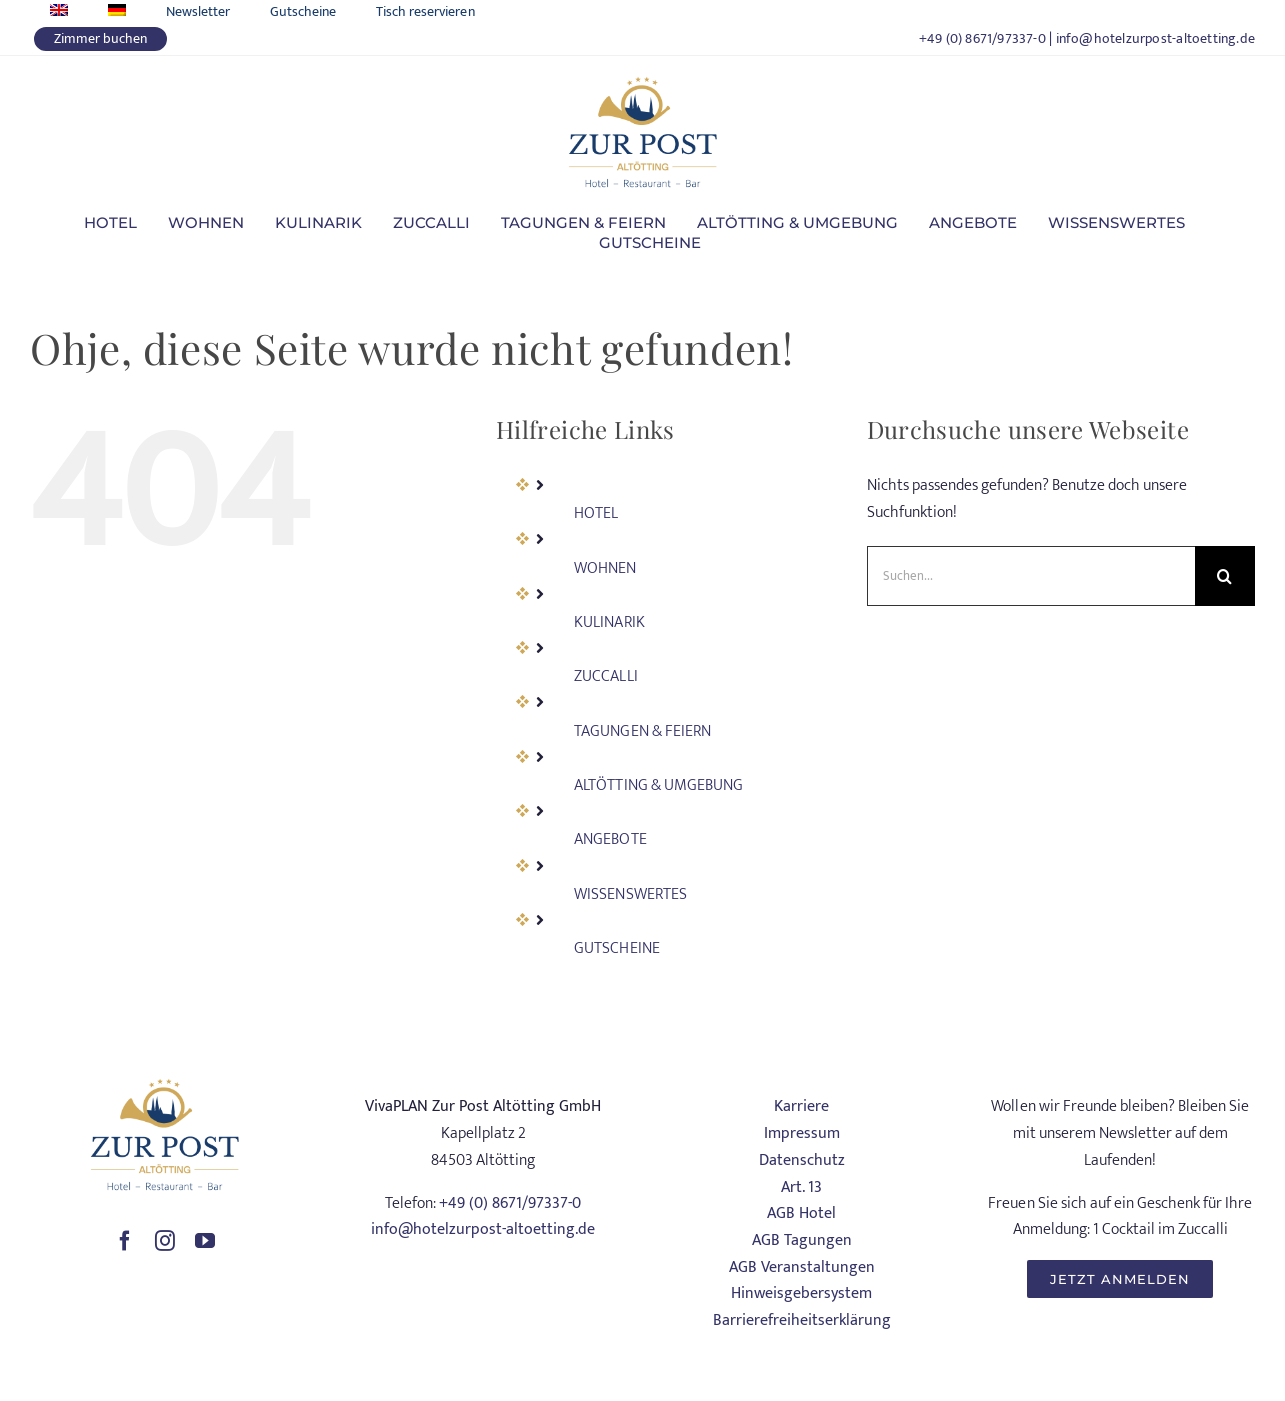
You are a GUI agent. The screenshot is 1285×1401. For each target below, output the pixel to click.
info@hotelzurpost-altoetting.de (1156, 38)
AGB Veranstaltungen (802, 1267)
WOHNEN (605, 568)
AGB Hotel (801, 1213)
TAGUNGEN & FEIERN (642, 731)
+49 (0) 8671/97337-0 (982, 38)
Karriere (801, 1106)
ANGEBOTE (610, 839)
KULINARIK (609, 622)
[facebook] (125, 1241)
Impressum (802, 1133)
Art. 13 (801, 1187)
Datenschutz (802, 1160)
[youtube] (205, 1241)
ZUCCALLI (605, 676)
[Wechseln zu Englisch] (59, 11)
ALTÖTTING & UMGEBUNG (658, 785)
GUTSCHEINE (616, 948)
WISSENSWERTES (630, 894)
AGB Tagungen (802, 1240)
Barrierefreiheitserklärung (802, 1320)
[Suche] (1225, 576)
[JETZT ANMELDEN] (1120, 1279)
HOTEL (596, 513)
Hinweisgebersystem (801, 1293)
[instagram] (165, 1241)
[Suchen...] (1031, 576)
